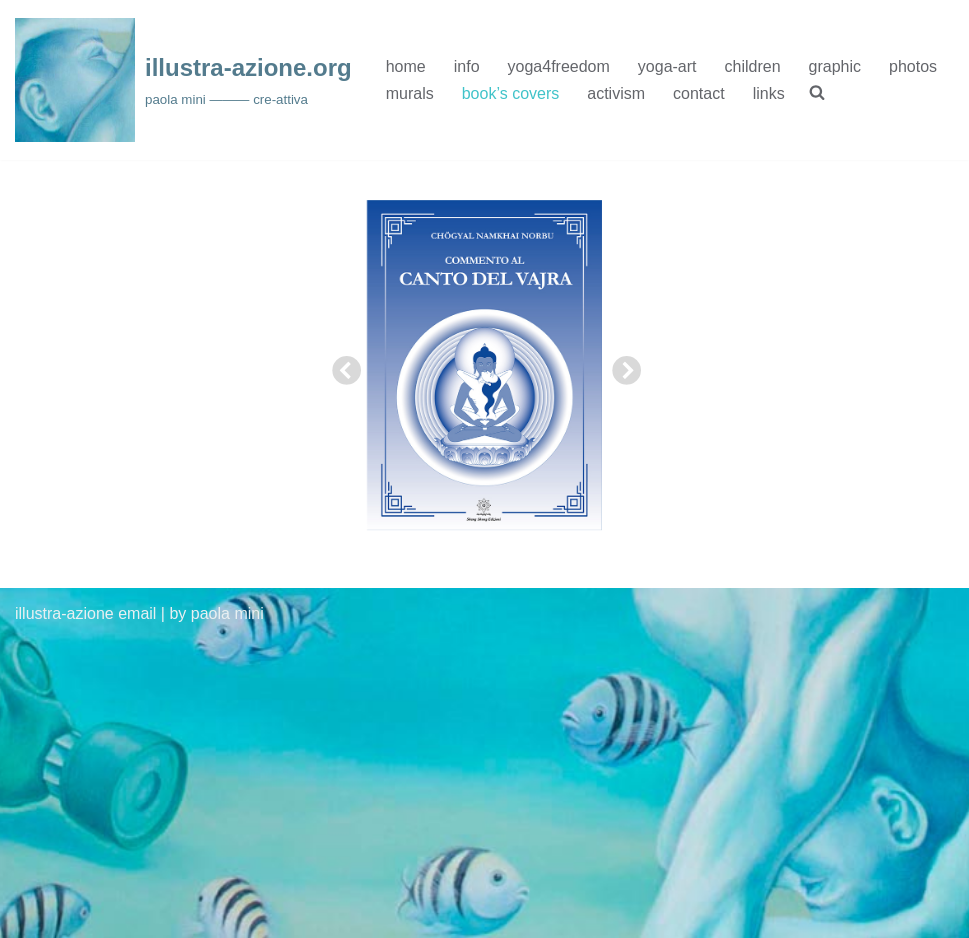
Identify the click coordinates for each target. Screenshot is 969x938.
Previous (340, 366)
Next (620, 366)
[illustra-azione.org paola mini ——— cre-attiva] (183, 80)
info (467, 66)
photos (913, 66)
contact (699, 93)
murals (410, 93)
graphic (835, 66)
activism (616, 93)
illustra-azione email (85, 613)
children (753, 66)
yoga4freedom (559, 66)
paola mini (227, 613)
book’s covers (511, 93)
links (769, 93)
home (406, 66)
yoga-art (667, 66)
